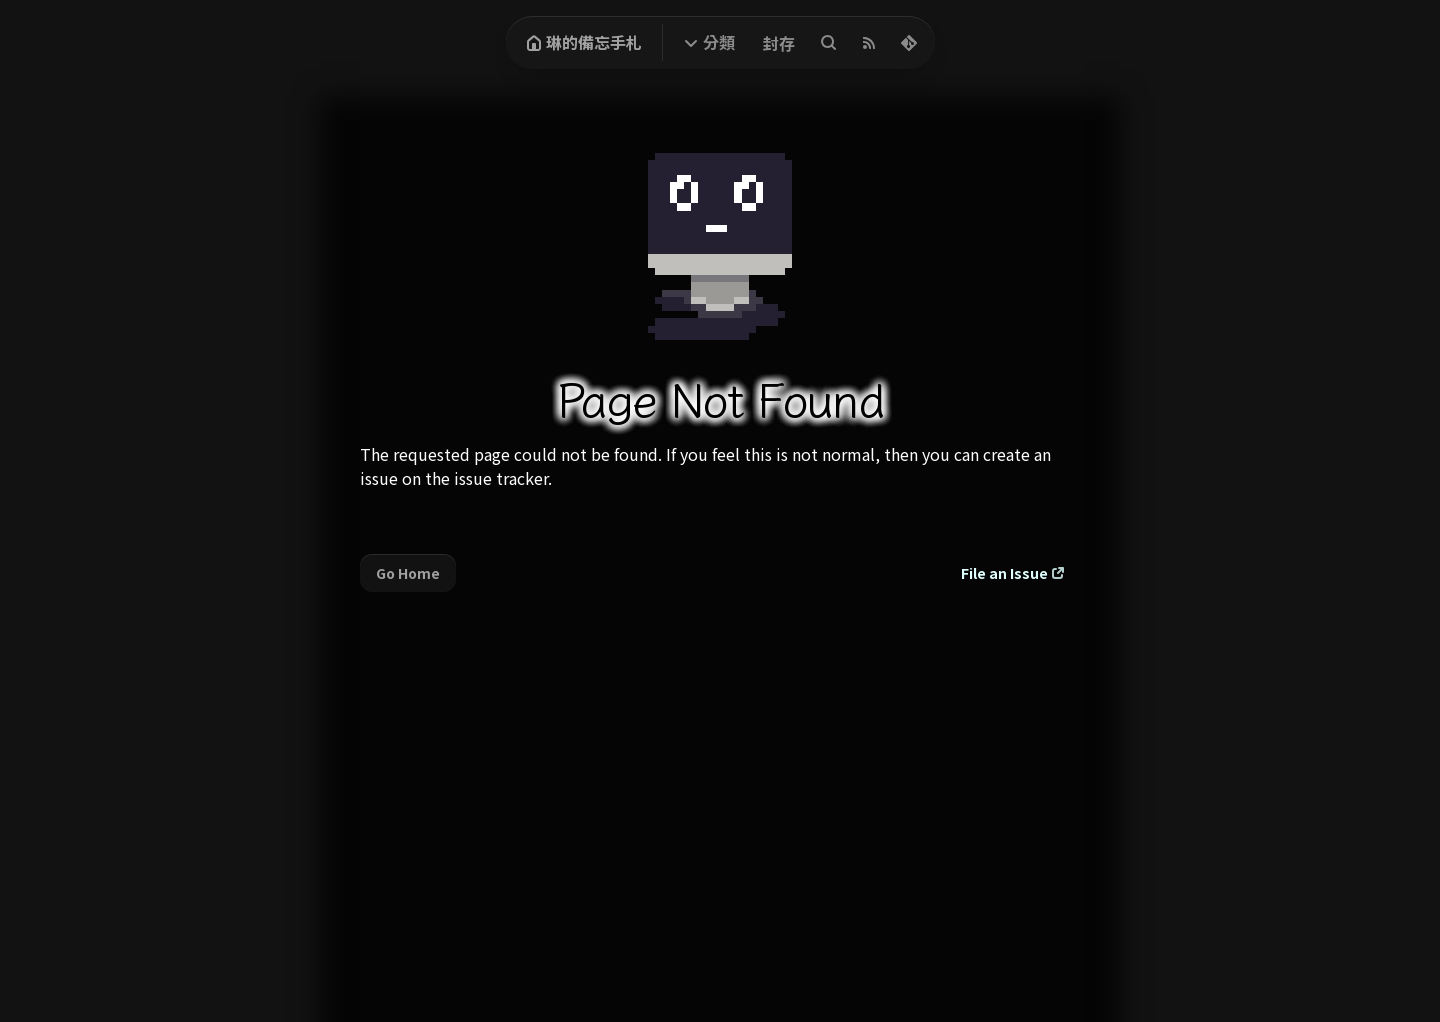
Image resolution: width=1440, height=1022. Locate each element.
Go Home (408, 573)
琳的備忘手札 (584, 42)
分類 (719, 42)
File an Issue (1004, 573)
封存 (779, 43)
